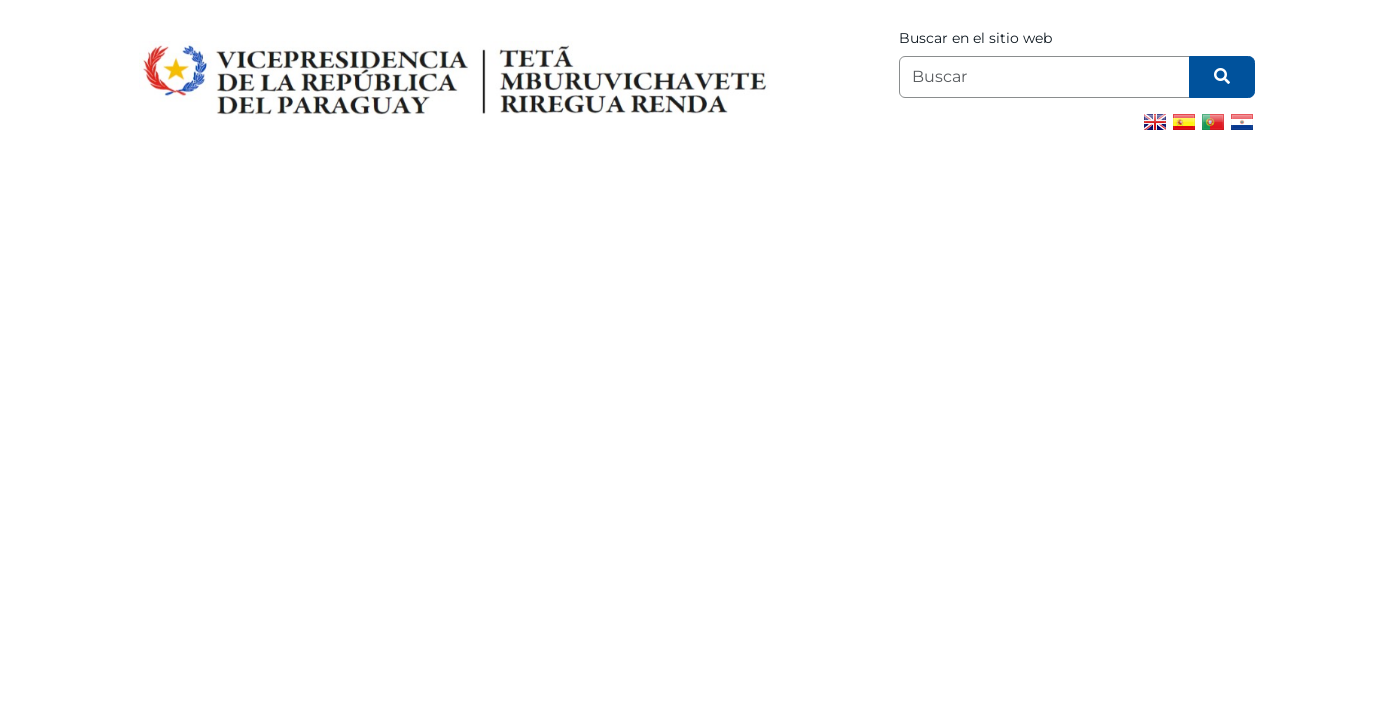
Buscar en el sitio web (975, 38)
